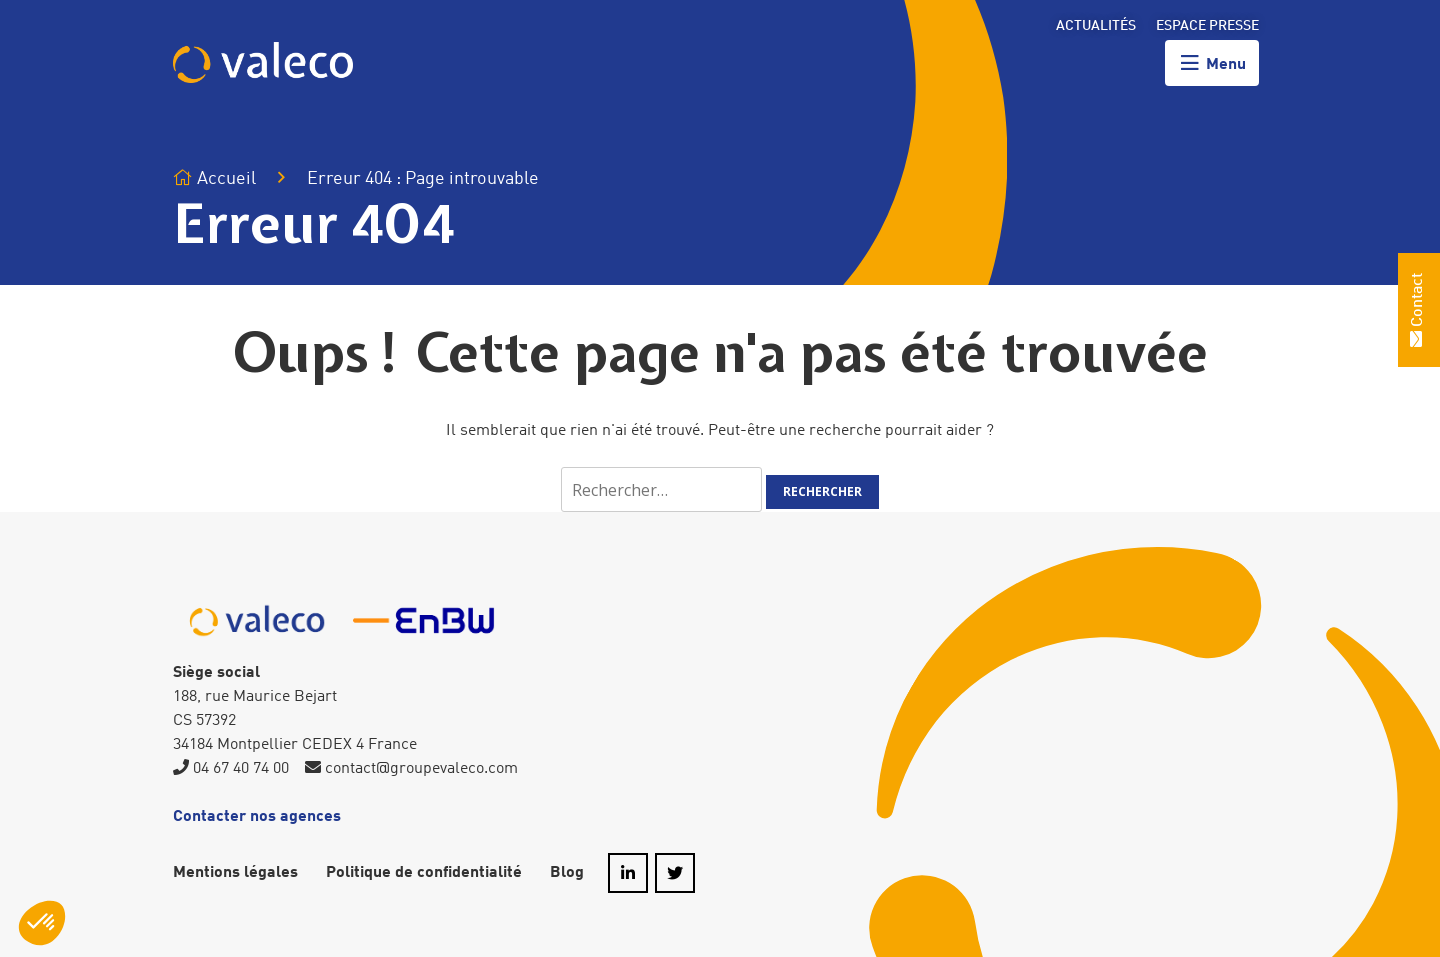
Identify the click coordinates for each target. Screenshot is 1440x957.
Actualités (1096, 26)
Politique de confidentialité (424, 873)
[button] (42, 923)
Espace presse (1207, 26)
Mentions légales (235, 873)
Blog (567, 873)
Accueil (214, 178)
